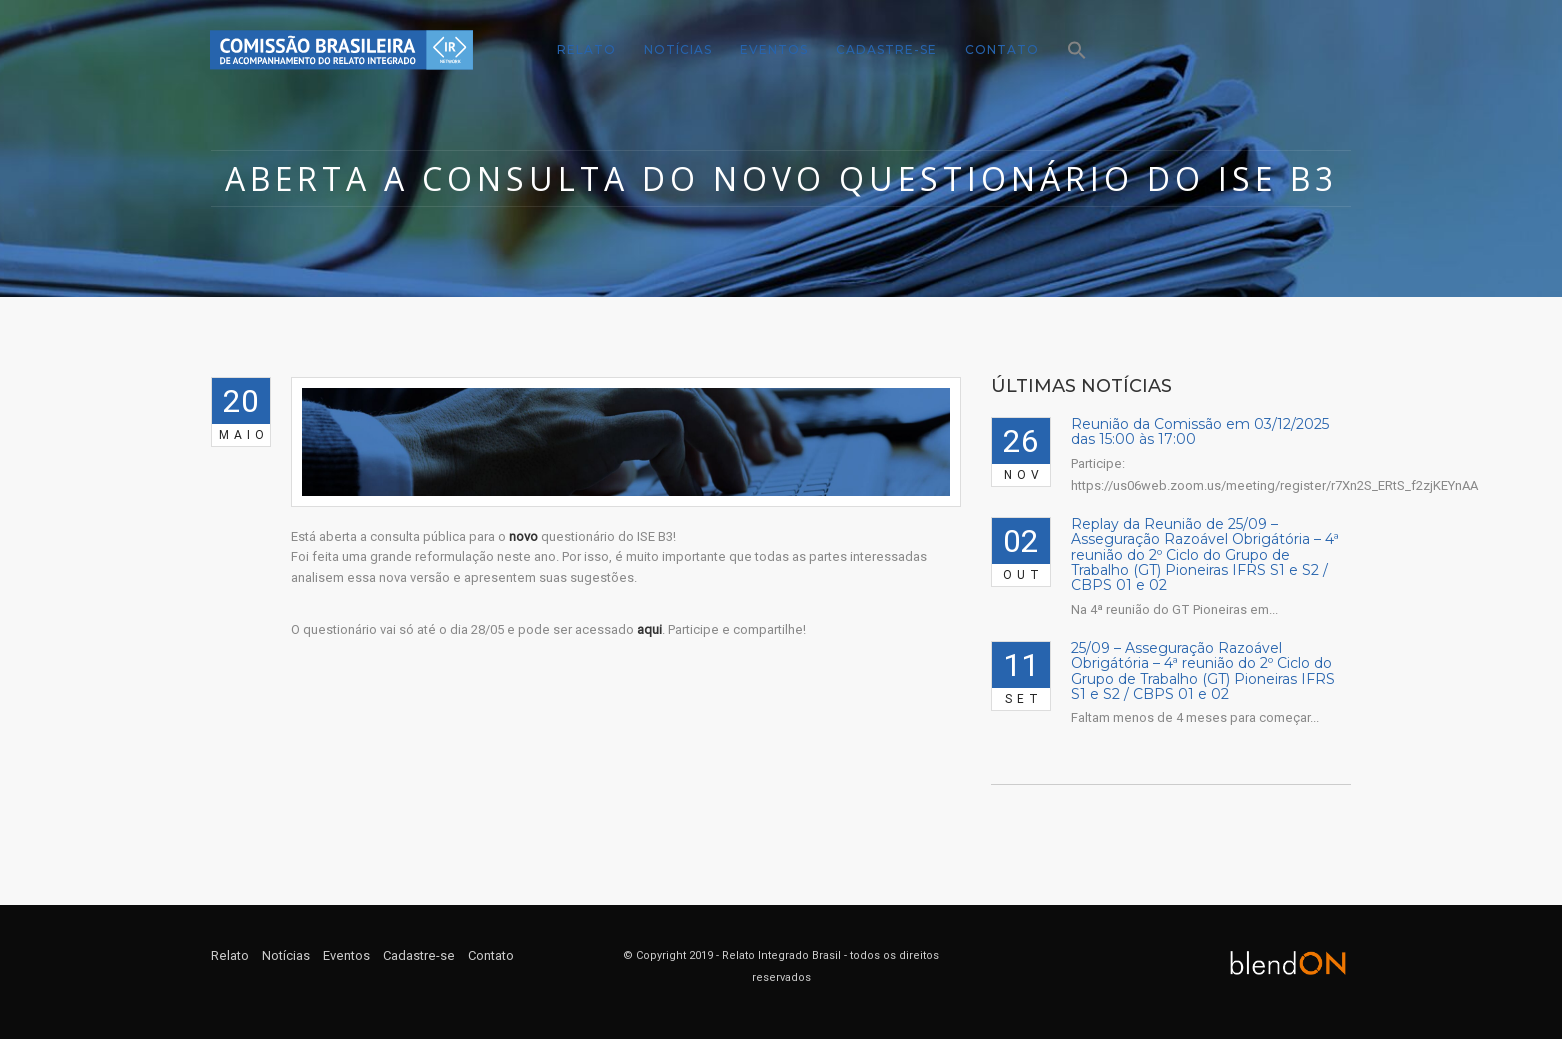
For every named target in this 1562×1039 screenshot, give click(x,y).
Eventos (774, 49)
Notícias (678, 49)
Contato (1002, 49)
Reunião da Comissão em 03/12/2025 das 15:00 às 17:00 (1200, 431)
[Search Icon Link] (1070, 51)
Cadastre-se (886, 49)
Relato (586, 49)
